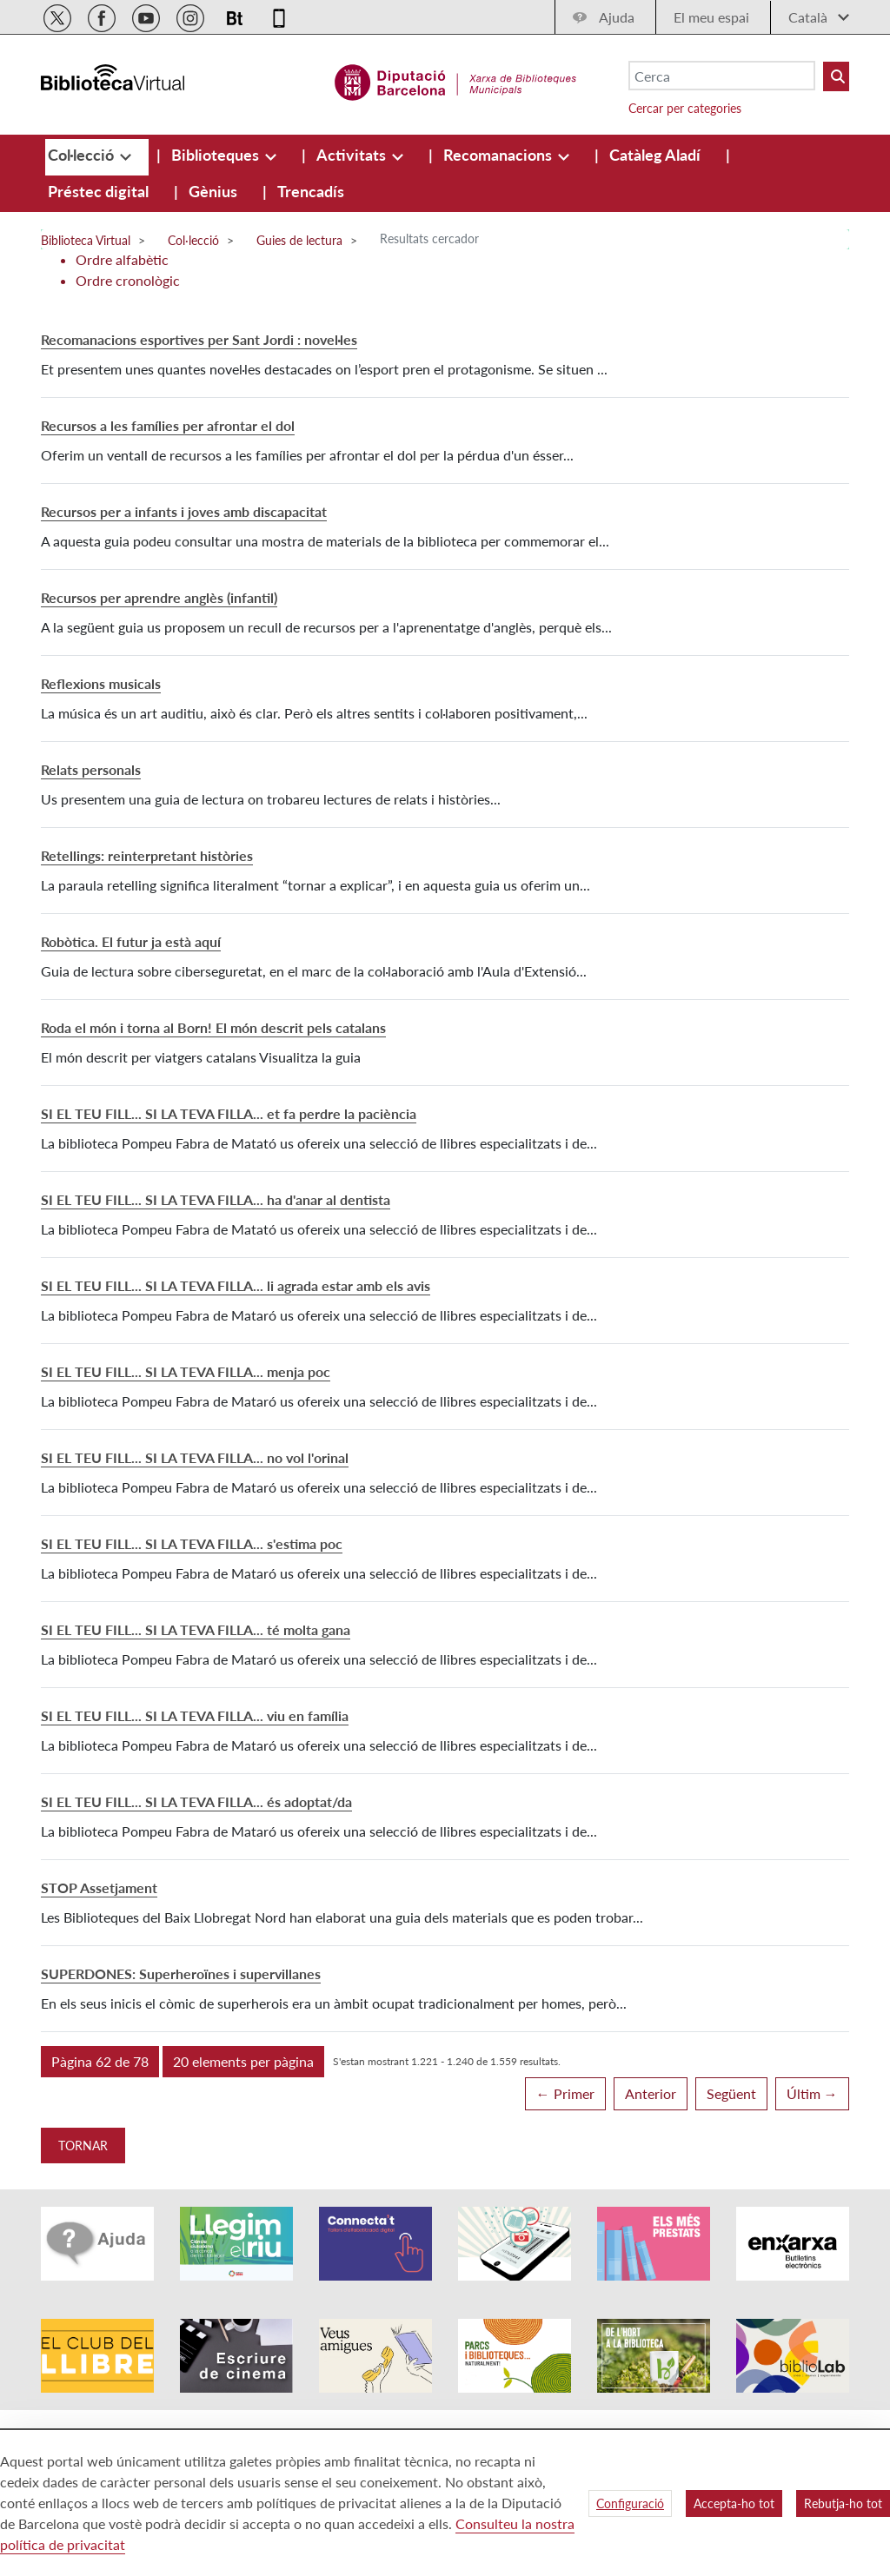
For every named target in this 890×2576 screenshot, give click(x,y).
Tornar (83, 2145)
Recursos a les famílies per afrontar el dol (168, 425)
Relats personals (91, 769)
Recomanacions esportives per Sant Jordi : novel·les (199, 339)
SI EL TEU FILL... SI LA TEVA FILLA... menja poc (185, 1371)
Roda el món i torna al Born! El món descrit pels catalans (213, 1027)
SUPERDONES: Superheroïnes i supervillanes (181, 1973)
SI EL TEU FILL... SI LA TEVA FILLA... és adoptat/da (196, 1801)
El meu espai (711, 17)
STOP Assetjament (99, 1887)
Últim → (812, 2093)
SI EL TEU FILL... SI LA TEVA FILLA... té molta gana (195, 1629)
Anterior (650, 2093)
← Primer (565, 2093)
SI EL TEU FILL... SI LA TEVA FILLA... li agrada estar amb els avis (235, 1285)
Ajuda (616, 17)
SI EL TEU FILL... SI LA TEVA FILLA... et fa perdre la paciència (228, 1113)
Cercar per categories (684, 108)
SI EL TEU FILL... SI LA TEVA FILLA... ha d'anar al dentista (215, 1199)
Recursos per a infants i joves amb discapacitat (184, 511)
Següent (731, 2093)
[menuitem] (82, 154)
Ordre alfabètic (122, 259)
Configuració (630, 2503)
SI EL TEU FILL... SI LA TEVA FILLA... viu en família (195, 1715)
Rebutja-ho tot (843, 2503)
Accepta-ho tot (734, 2503)
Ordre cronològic (128, 280)
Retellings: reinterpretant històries (147, 855)
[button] (100, 2061)
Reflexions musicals (101, 683)
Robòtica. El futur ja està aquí (131, 941)
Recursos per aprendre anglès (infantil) (159, 597)
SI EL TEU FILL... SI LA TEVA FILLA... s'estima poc (191, 1543)
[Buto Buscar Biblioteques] (836, 76)
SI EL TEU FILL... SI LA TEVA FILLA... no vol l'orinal (195, 1457)
